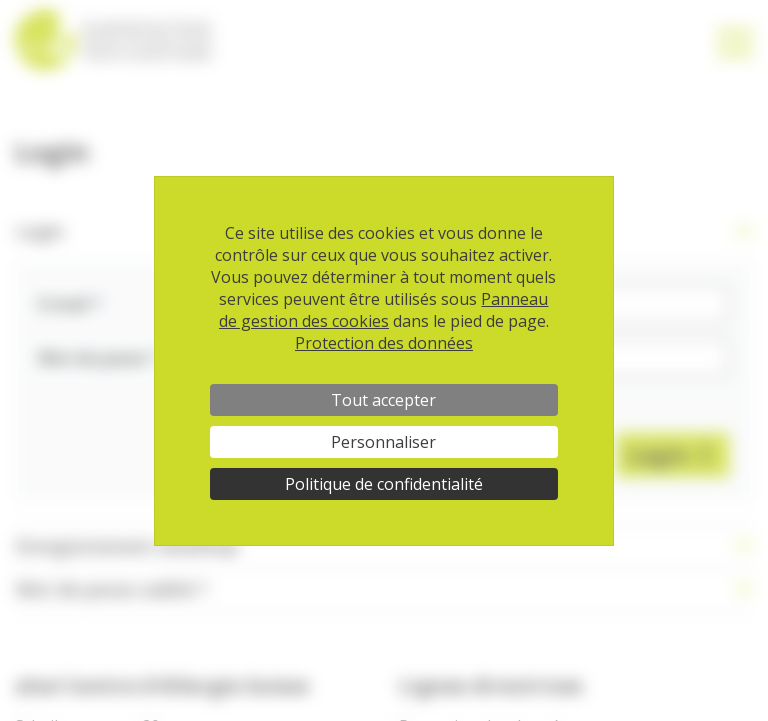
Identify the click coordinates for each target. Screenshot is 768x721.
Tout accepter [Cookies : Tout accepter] (383, 400)
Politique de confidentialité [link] (384, 484)
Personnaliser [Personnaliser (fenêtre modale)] (383, 442)
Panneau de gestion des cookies (384, 310)
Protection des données (384, 343)
